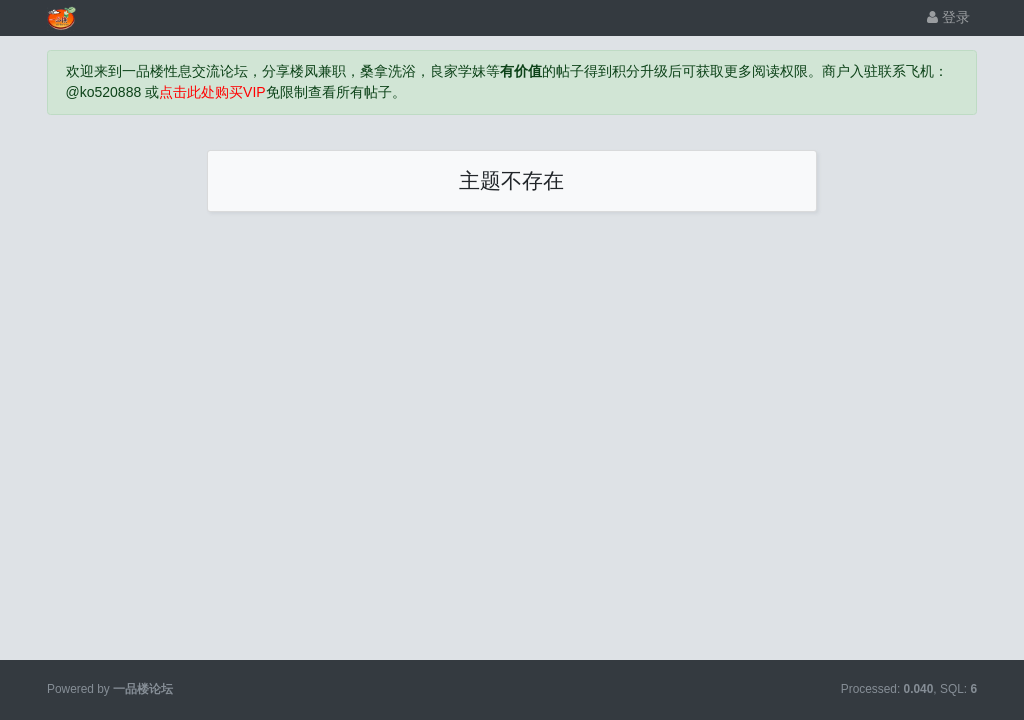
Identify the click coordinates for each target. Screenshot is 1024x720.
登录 (948, 17)
